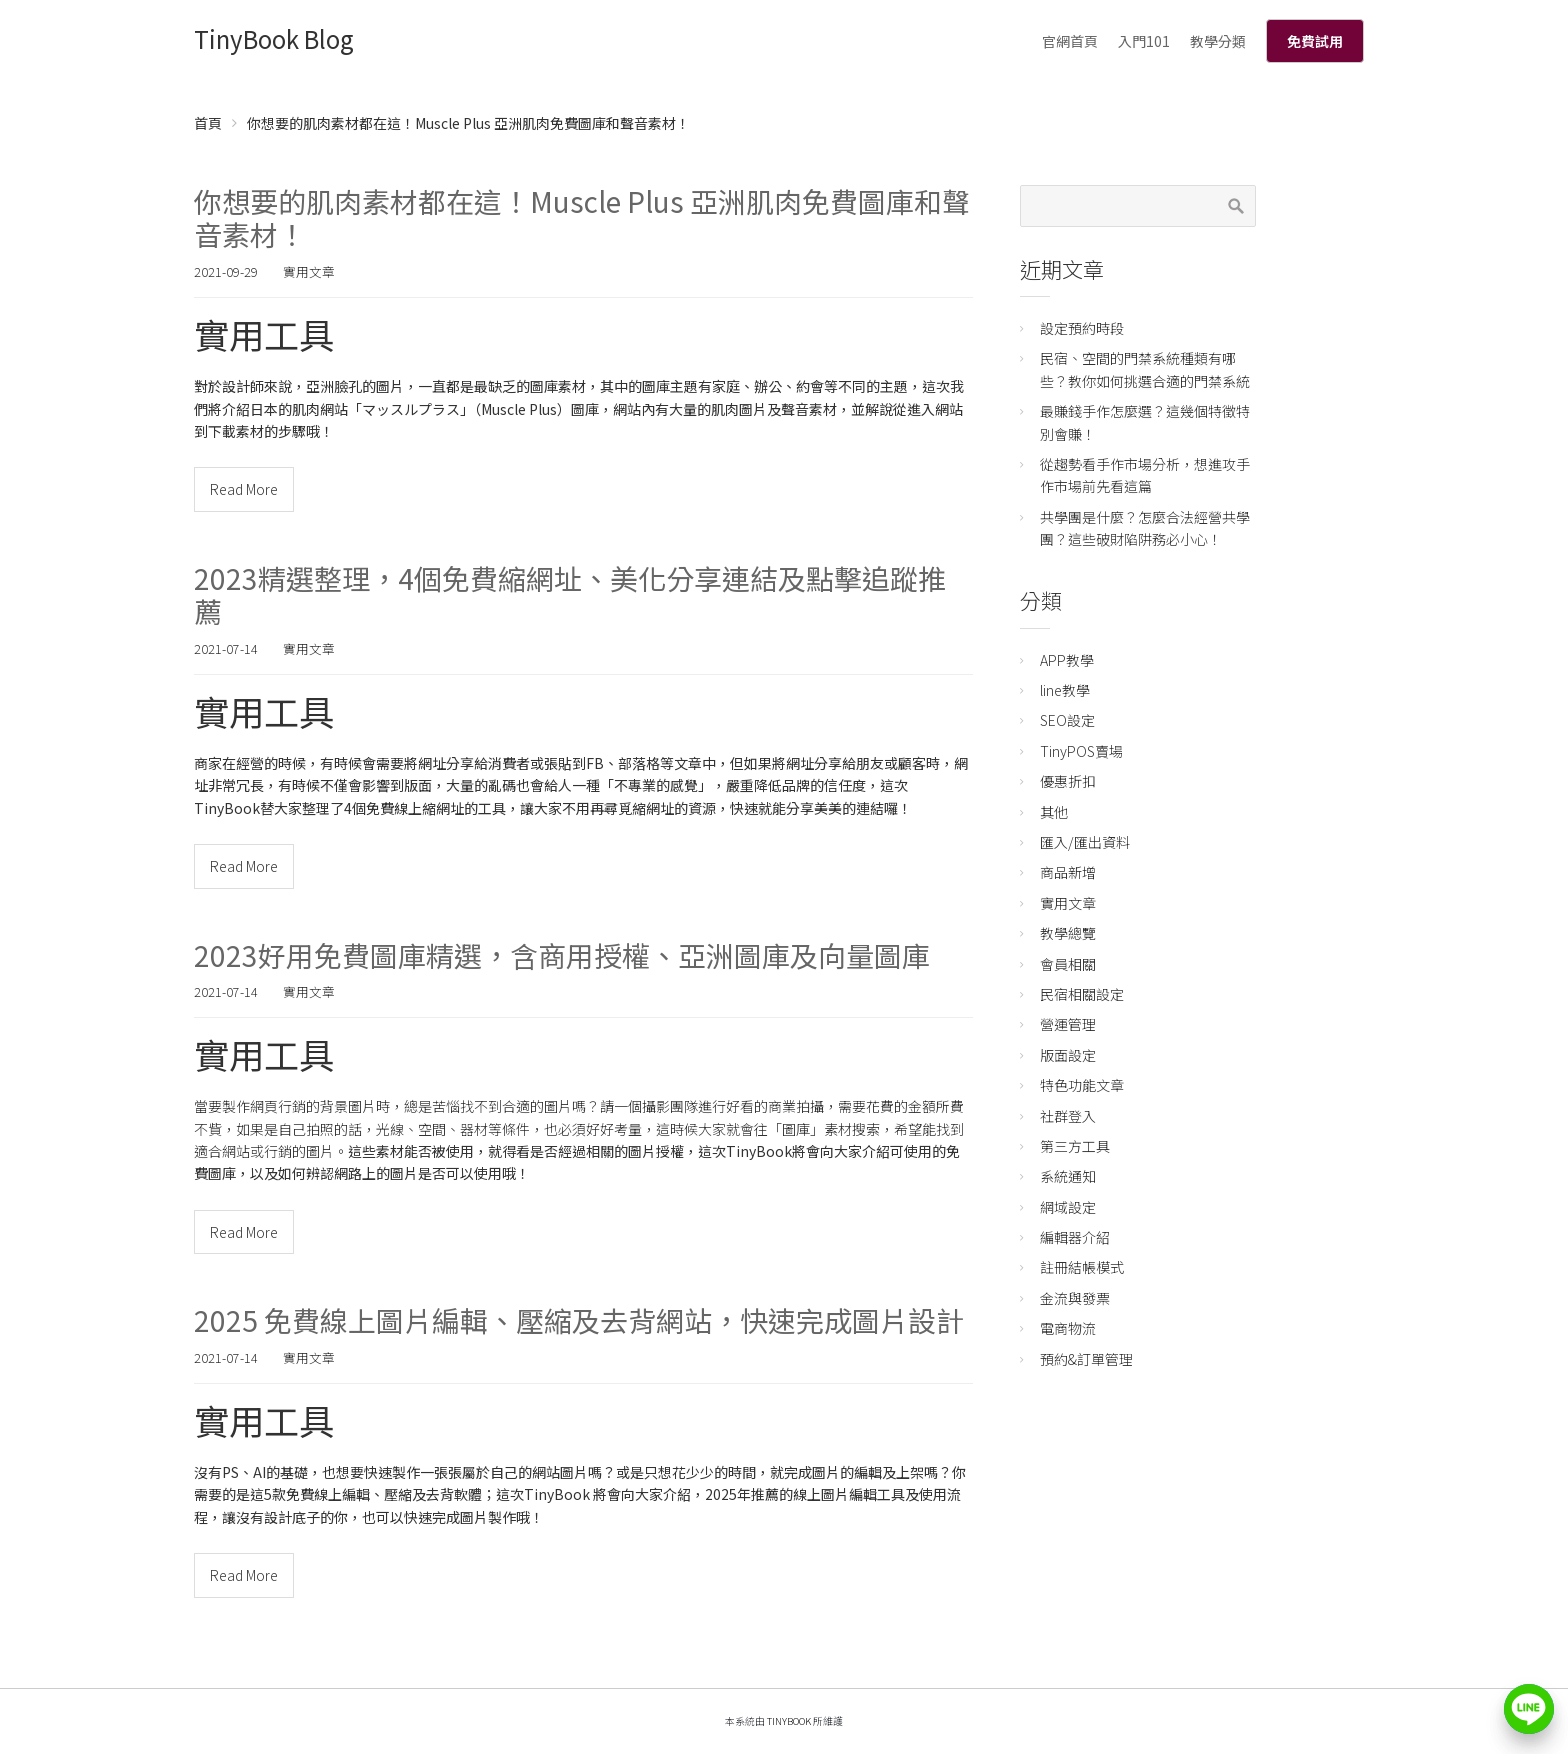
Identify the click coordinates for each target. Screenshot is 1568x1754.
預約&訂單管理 (1086, 1359)
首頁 (208, 123)
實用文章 (309, 271)
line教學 (1065, 690)
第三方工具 (1075, 1146)
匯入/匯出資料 (1085, 842)
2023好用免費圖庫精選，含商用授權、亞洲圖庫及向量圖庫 (562, 955)
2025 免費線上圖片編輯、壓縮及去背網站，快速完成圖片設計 (579, 1320)
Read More (244, 489)
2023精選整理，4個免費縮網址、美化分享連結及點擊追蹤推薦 (570, 595)
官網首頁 (1070, 41)
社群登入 (1068, 1116)
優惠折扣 (1068, 781)
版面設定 (1068, 1055)
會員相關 (1068, 964)
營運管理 (1068, 1024)
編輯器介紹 (1075, 1237)
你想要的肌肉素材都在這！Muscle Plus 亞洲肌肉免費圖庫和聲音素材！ (582, 218)
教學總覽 (1068, 933)
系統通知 (1068, 1176)
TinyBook (789, 1721)
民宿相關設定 (1082, 994)
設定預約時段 (1082, 328)
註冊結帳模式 (1082, 1267)
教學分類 (1218, 41)
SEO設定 (1067, 720)
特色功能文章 (1082, 1085)
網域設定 (1068, 1207)
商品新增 (1068, 872)
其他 (1054, 812)
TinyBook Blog (274, 38)
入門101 (1144, 41)
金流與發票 (1075, 1298)
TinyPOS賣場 (1081, 751)
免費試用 (1315, 41)
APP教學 (1067, 660)
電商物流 (1068, 1328)
